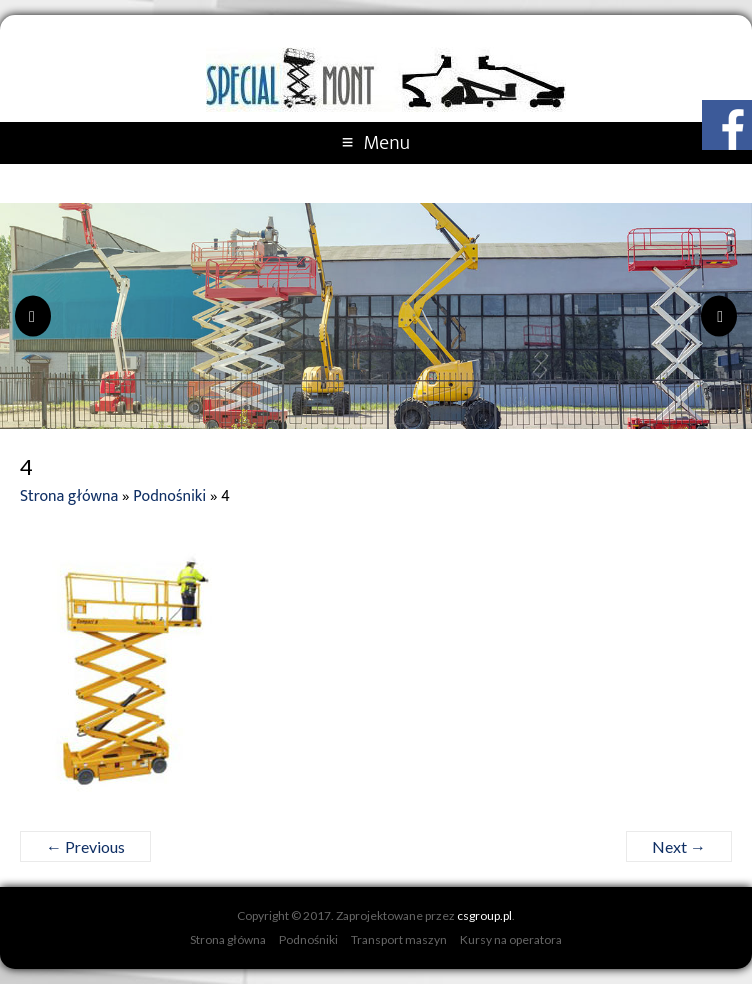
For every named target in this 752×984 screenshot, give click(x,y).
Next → (679, 846)
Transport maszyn (399, 939)
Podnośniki (169, 496)
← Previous (85, 846)
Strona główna (69, 496)
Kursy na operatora (511, 939)
